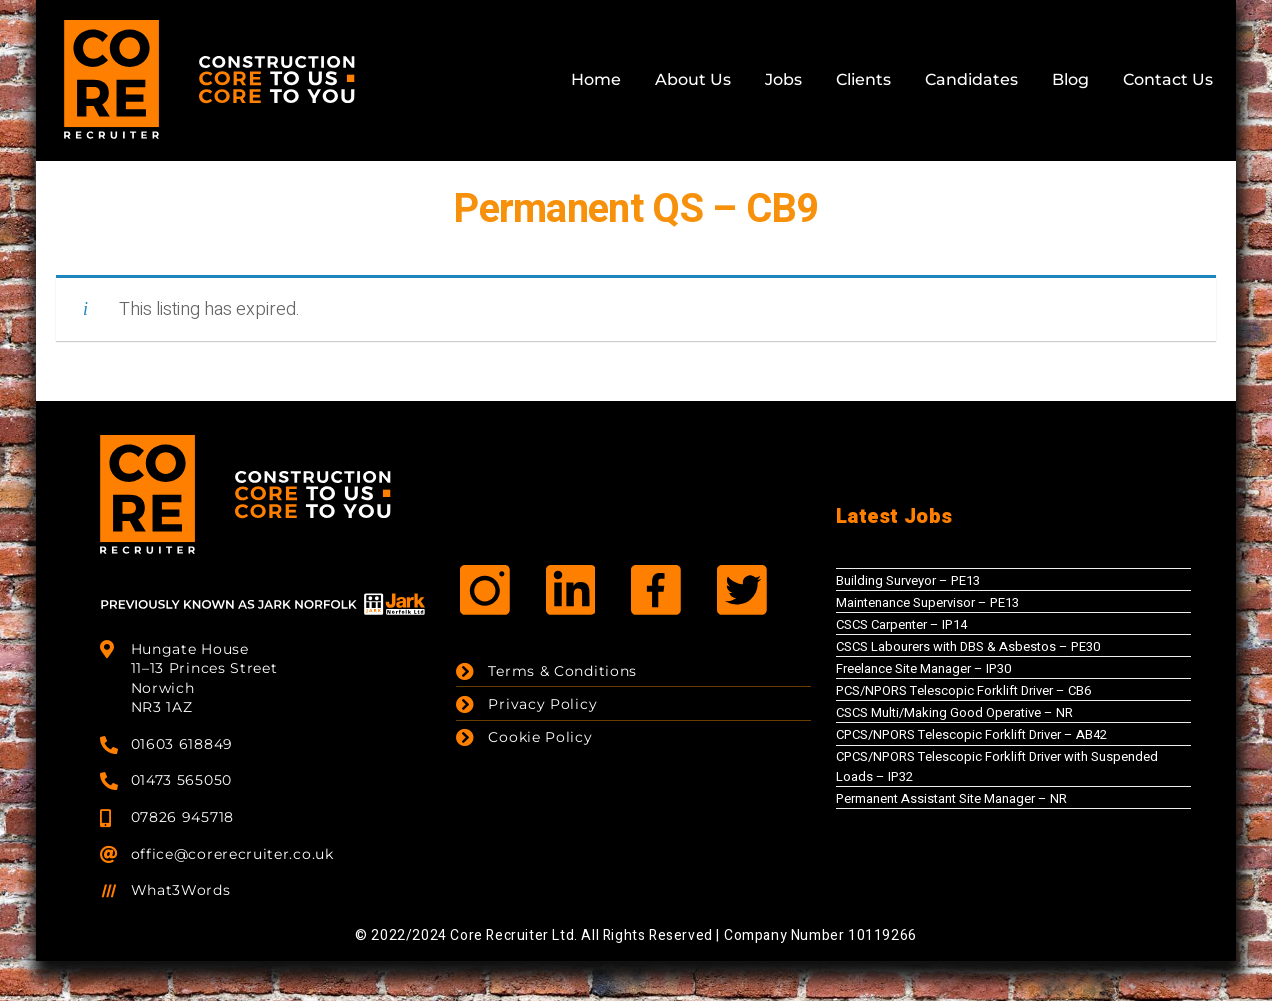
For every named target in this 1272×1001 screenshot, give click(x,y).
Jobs (783, 79)
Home (596, 79)
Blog (1070, 79)
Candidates (971, 79)
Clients (863, 79)
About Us (693, 79)
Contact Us (1168, 79)
